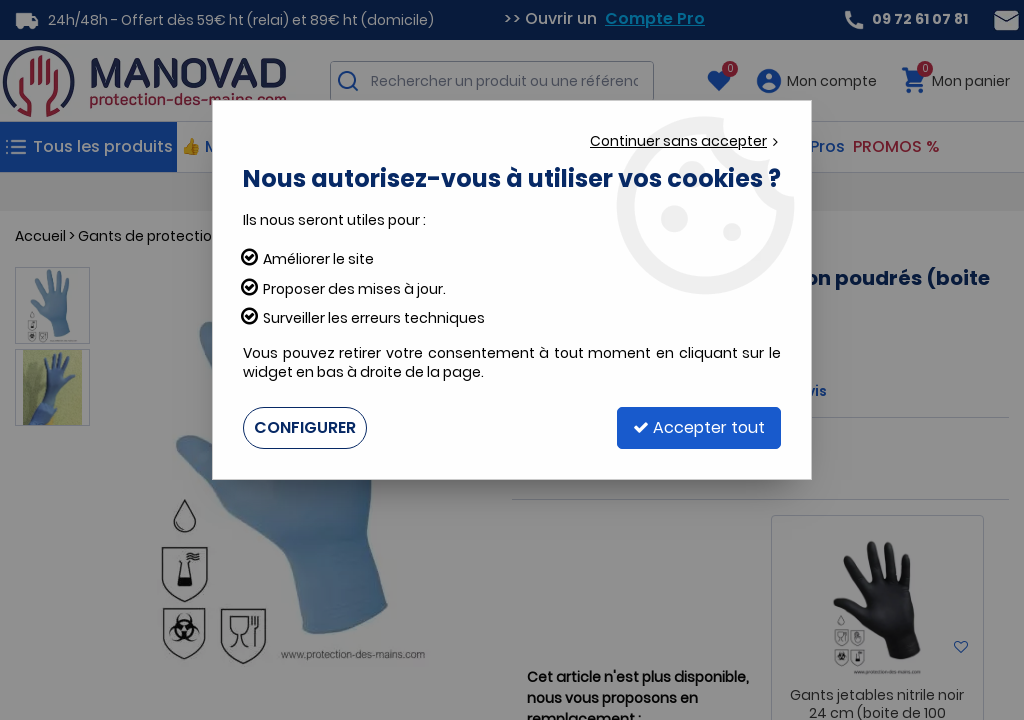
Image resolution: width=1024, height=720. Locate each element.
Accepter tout (699, 427)
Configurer (305, 427)
